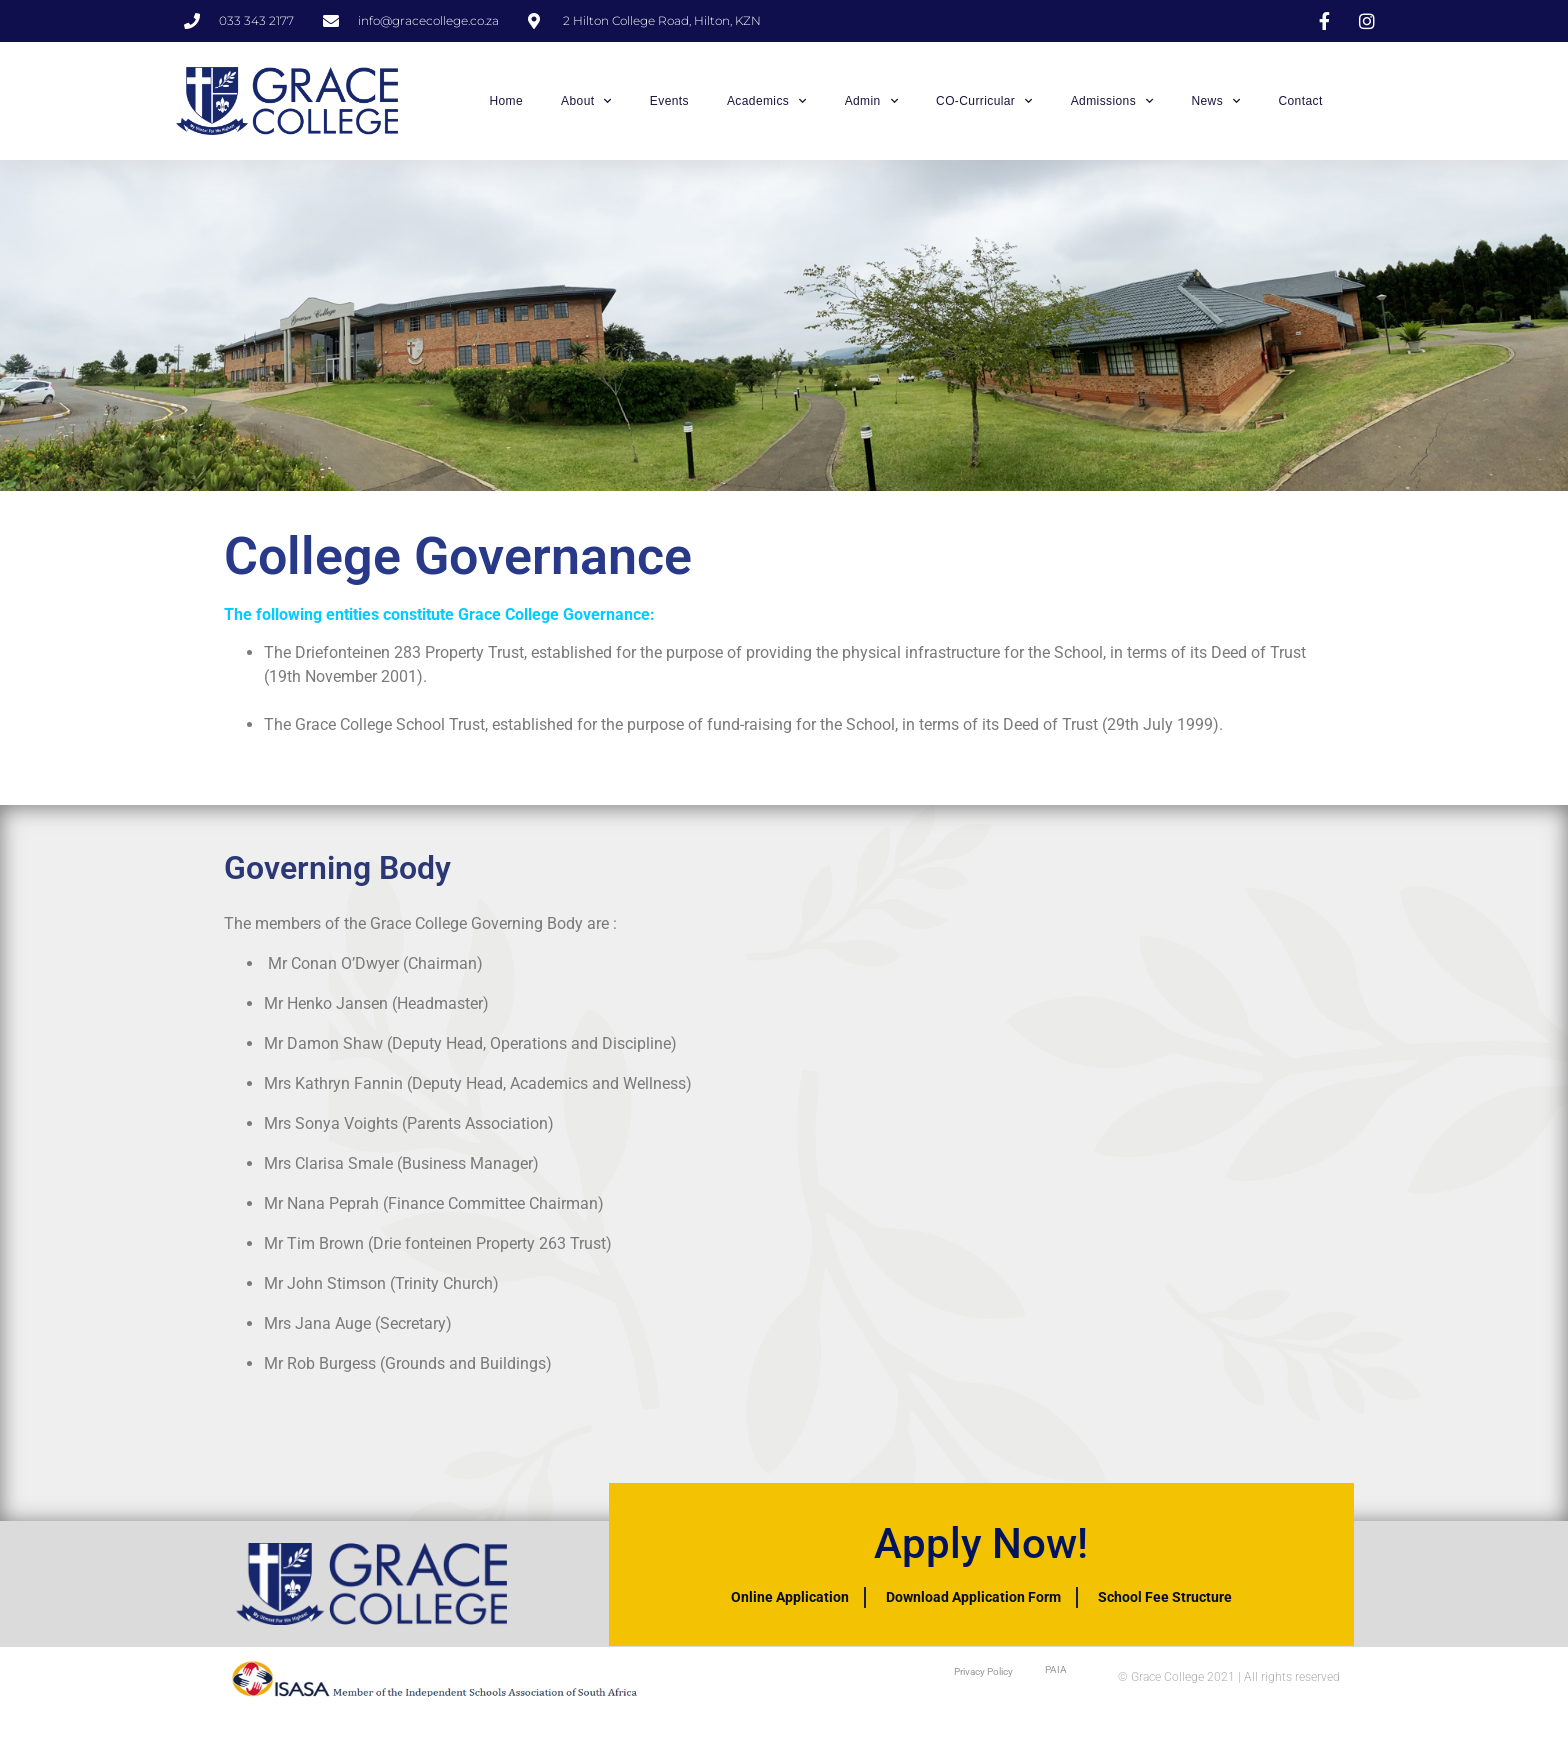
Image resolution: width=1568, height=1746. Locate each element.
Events (669, 101)
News (1215, 101)
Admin (871, 101)
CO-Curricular (984, 101)
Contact (1300, 101)
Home (506, 101)
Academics (767, 101)
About (586, 101)
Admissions (1112, 101)
